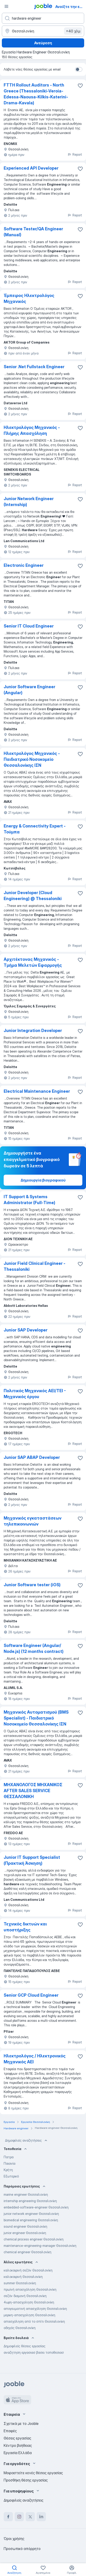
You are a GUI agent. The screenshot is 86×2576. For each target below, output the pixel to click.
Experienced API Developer (31, 168)
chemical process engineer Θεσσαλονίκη (34, 2239)
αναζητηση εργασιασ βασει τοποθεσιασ (34, 2352)
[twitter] (30, 2516)
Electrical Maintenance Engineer (37, 1091)
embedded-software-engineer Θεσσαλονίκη (36, 2207)
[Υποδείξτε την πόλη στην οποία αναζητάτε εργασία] (43, 31)
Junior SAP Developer (25, 1330)
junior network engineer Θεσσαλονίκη (31, 2214)
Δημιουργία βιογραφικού (43, 1180)
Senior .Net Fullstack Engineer (34, 366)
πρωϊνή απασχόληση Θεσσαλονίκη (30, 2289)
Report (74, 154)
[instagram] (19, 2516)
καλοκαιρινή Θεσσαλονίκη (23, 2277)
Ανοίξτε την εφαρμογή (70, 6)
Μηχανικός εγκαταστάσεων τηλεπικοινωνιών (32, 1521)
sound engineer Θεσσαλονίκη (25, 2226)
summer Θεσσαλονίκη (20, 2283)
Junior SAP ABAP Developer (32, 1457)
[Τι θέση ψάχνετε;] (43, 18)
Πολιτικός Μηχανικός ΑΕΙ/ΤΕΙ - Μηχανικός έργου (35, 1393)
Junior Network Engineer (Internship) (29, 501)
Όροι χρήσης (14, 2538)
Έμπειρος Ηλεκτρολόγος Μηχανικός (29, 298)
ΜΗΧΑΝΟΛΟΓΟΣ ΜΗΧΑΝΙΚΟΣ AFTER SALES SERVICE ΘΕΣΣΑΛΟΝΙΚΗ (33, 1790)
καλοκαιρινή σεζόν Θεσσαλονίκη (28, 2270)
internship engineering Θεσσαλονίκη (30, 2201)
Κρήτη (8, 2170)
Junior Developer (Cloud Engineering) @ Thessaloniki (33, 895)
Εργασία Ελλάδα (18, 2452)
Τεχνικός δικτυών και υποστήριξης (25, 1927)
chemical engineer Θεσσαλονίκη (27, 2252)
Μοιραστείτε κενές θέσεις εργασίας (33, 2473)
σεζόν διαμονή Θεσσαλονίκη (25, 2296)
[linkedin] (41, 2516)
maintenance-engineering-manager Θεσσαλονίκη (40, 2246)
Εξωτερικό (11, 2176)
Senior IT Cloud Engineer (29, 626)
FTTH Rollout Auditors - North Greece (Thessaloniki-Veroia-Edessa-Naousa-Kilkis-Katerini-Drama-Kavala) (36, 94)
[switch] (78, 69)
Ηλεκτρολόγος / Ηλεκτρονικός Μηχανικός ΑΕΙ (35, 2058)
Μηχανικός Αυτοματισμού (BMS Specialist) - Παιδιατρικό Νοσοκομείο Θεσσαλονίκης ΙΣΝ (36, 1718)
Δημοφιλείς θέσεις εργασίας (24, 2346)
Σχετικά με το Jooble (21, 2423)
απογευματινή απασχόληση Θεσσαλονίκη (35, 2309)
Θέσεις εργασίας (17, 2438)
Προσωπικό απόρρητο (22, 2548)
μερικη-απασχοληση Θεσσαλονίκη (29, 2315)
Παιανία (9, 2163)
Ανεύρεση (43, 43)
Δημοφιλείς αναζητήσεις (26, 2140)
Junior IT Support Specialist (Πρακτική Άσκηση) (32, 1860)
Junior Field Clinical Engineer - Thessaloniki (34, 1266)
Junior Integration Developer (33, 1030)
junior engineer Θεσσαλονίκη (25, 2233)
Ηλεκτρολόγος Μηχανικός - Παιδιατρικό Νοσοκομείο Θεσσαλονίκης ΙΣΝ (32, 759)
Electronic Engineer (24, 565)
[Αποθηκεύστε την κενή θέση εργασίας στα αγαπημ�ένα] (80, 1646)
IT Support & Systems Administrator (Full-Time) (29, 1199)
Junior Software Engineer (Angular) (29, 689)
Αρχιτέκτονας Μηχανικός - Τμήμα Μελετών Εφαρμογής (33, 962)
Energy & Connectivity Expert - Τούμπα (35, 829)
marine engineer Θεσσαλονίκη (26, 2194)
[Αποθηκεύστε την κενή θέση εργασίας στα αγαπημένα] (80, 85)
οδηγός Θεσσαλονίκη (20, 2328)
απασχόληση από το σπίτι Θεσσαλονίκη (34, 2321)
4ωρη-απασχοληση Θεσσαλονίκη (29, 2302)
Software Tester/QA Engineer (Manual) (33, 231)
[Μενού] (6, 6)
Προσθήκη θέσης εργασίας (26, 2480)
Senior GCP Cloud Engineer (31, 1995)
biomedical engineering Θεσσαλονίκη (31, 2220)
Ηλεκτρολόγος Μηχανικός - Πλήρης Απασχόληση (32, 430)
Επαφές (10, 2431)
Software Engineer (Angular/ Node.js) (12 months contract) (34, 1648)
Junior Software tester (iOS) (32, 1584)
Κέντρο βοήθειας (18, 2445)
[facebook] (8, 2516)
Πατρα (9, 2157)
